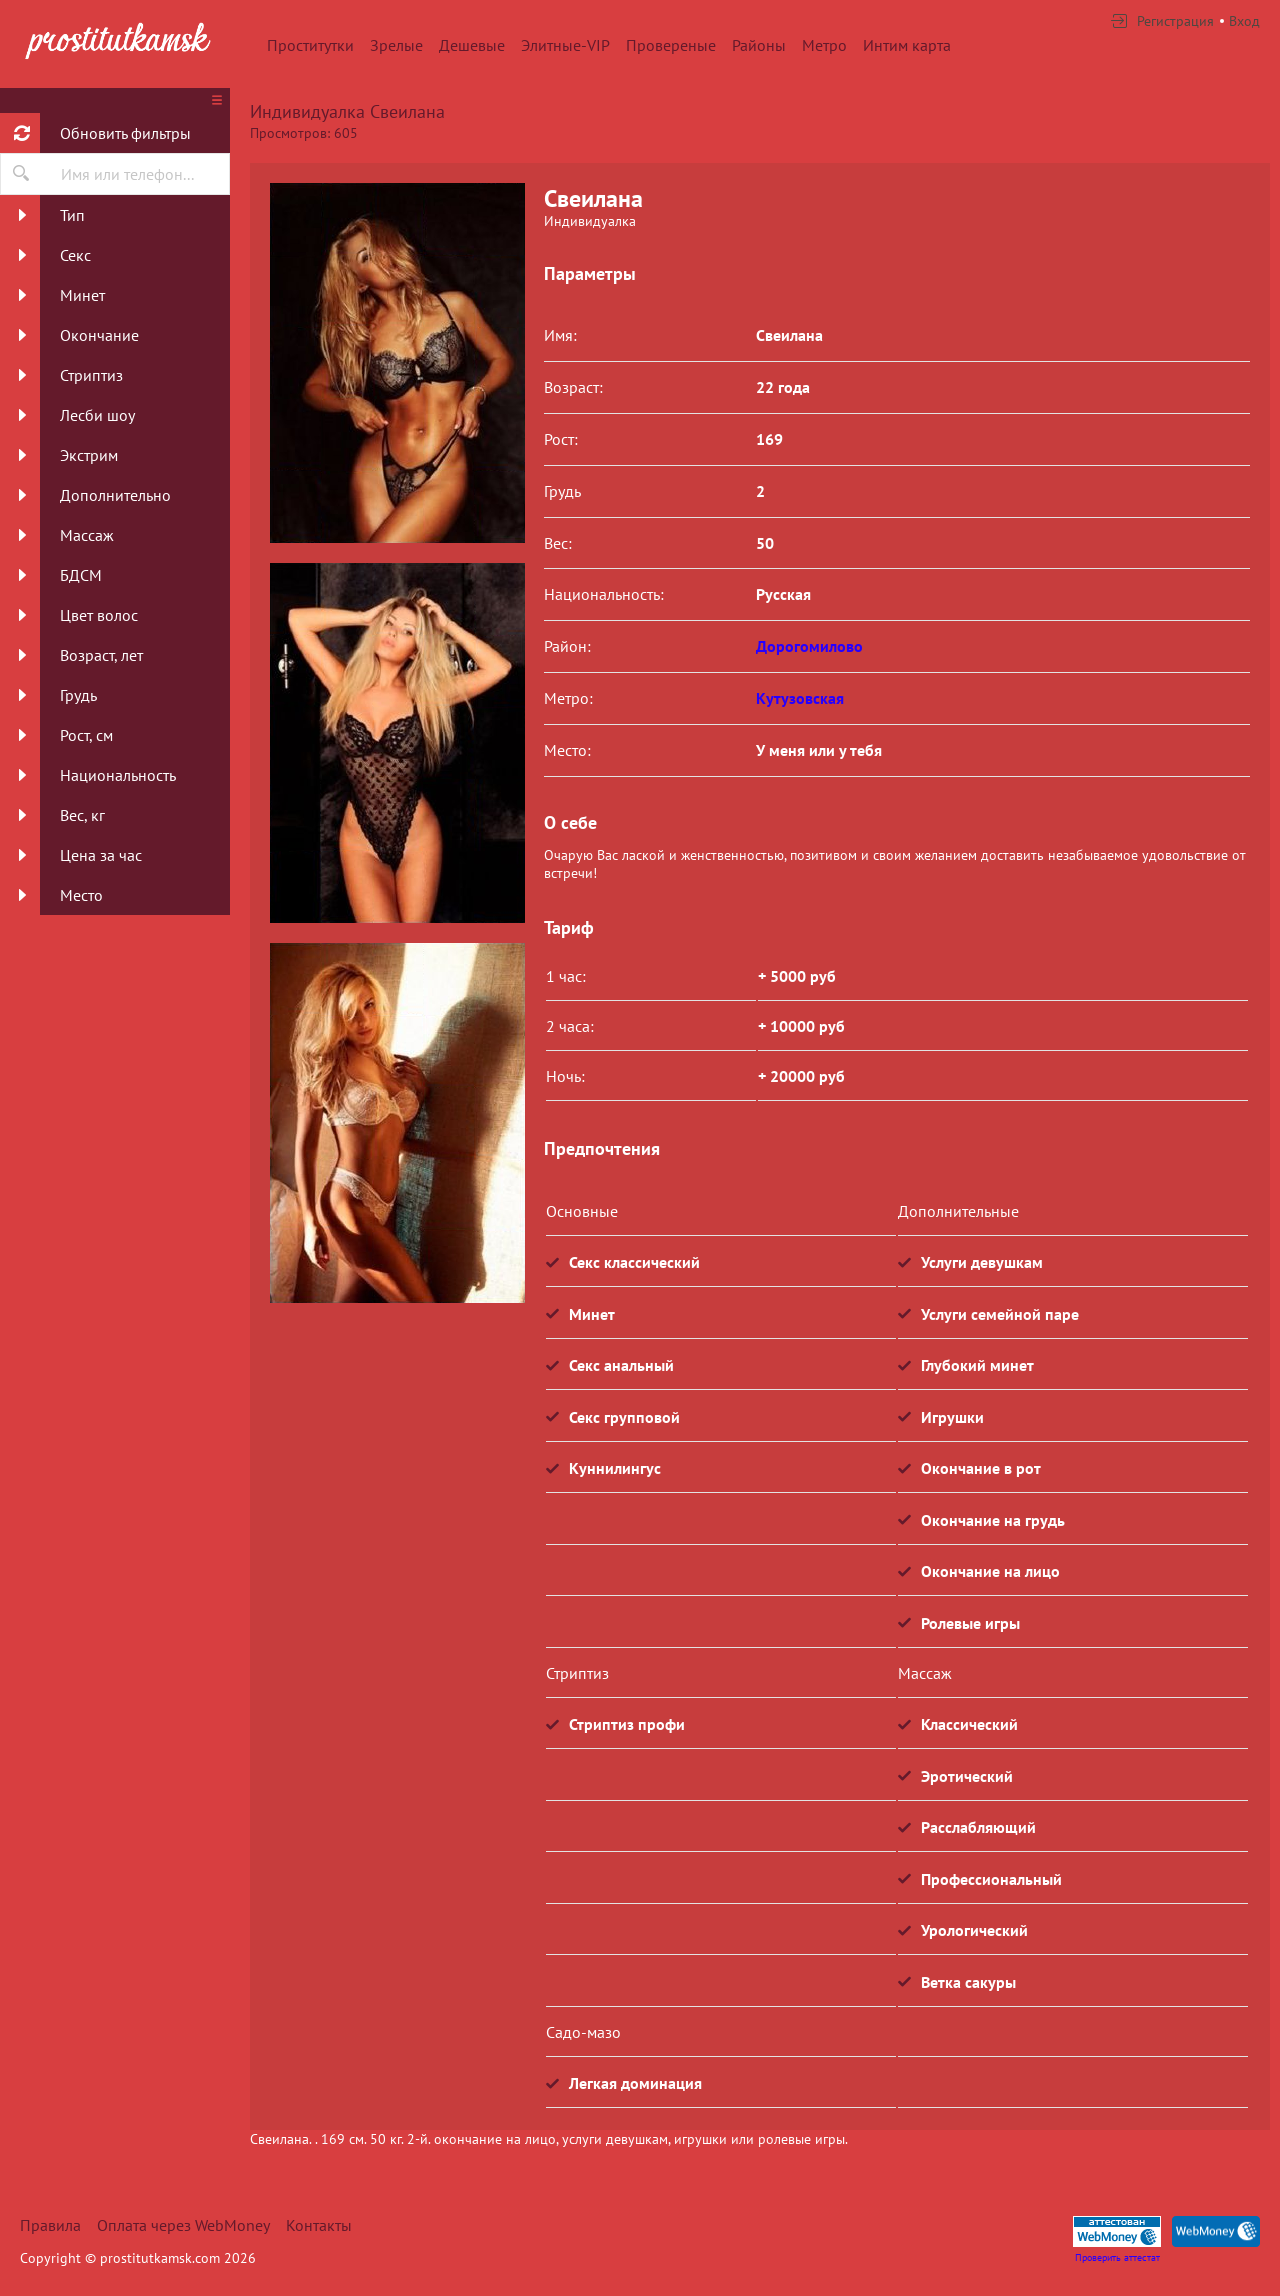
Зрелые (396, 45)
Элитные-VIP (565, 45)
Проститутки (310, 45)
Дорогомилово (809, 646)
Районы (759, 45)
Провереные (671, 45)
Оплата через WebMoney (183, 2225)
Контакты (319, 2225)
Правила (50, 2225)
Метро (824, 45)
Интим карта (907, 45)
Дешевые (472, 45)
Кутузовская (800, 698)
